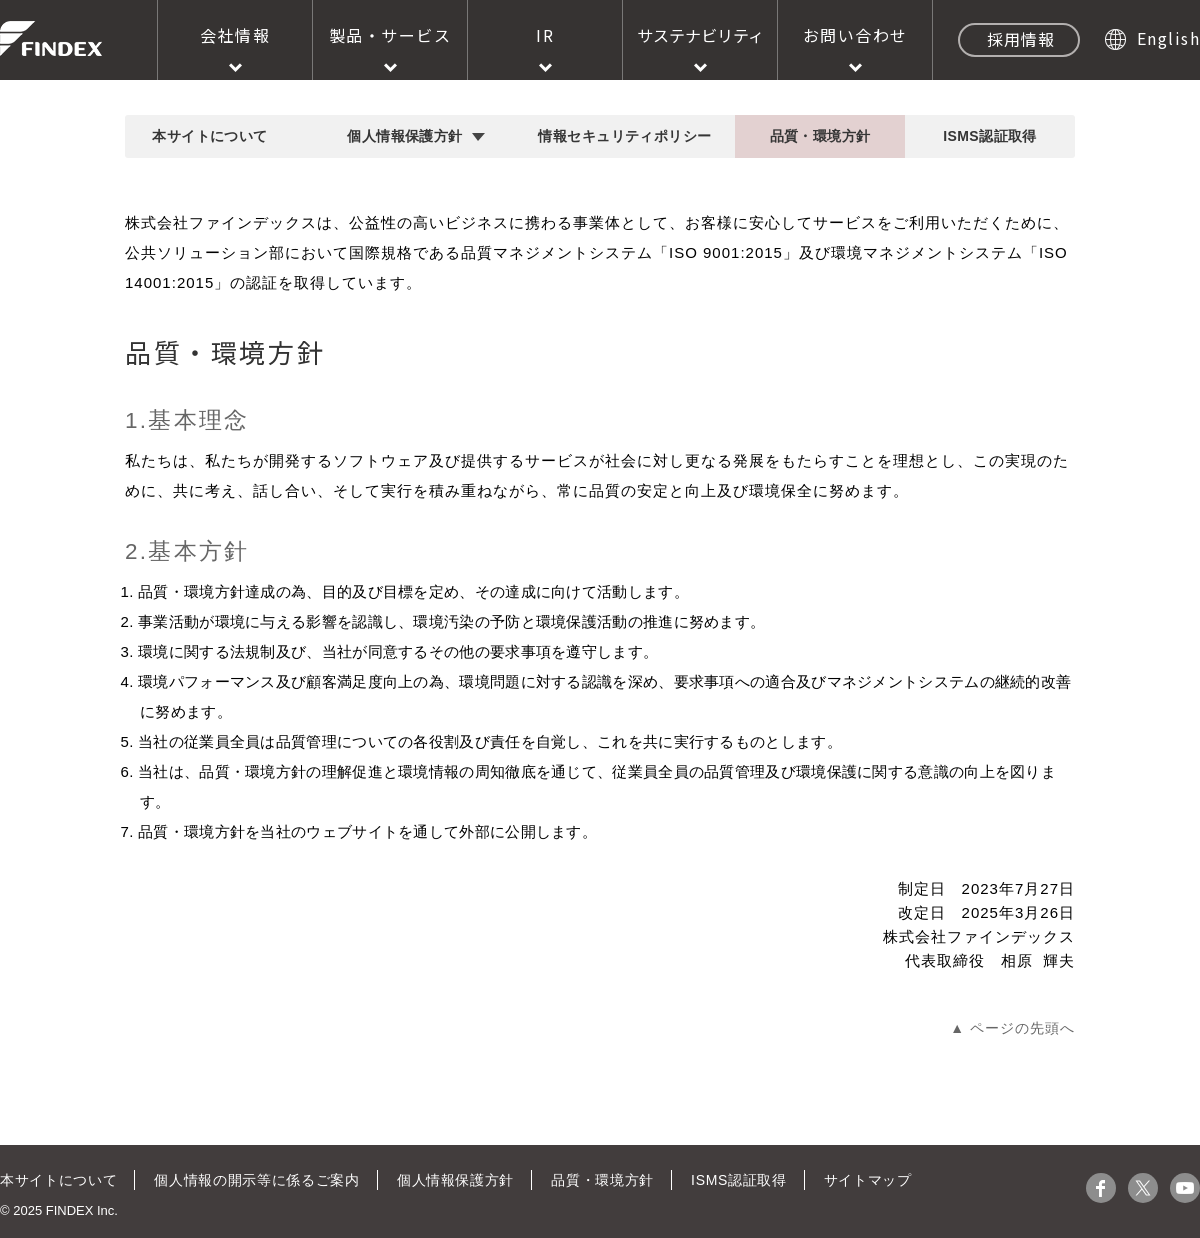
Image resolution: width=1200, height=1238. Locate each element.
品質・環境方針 (820, 136)
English (1169, 38)
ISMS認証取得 (990, 136)
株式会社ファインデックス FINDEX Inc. (51, 38)
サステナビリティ (700, 35)
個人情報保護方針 (404, 136)
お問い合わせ (855, 35)
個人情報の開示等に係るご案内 (254, 1180)
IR (545, 35)
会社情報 (235, 35)
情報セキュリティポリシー (624, 136)
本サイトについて (209, 136)
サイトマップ (860, 1180)
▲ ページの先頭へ (1012, 1028)
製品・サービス (390, 35)
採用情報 (1021, 39)
